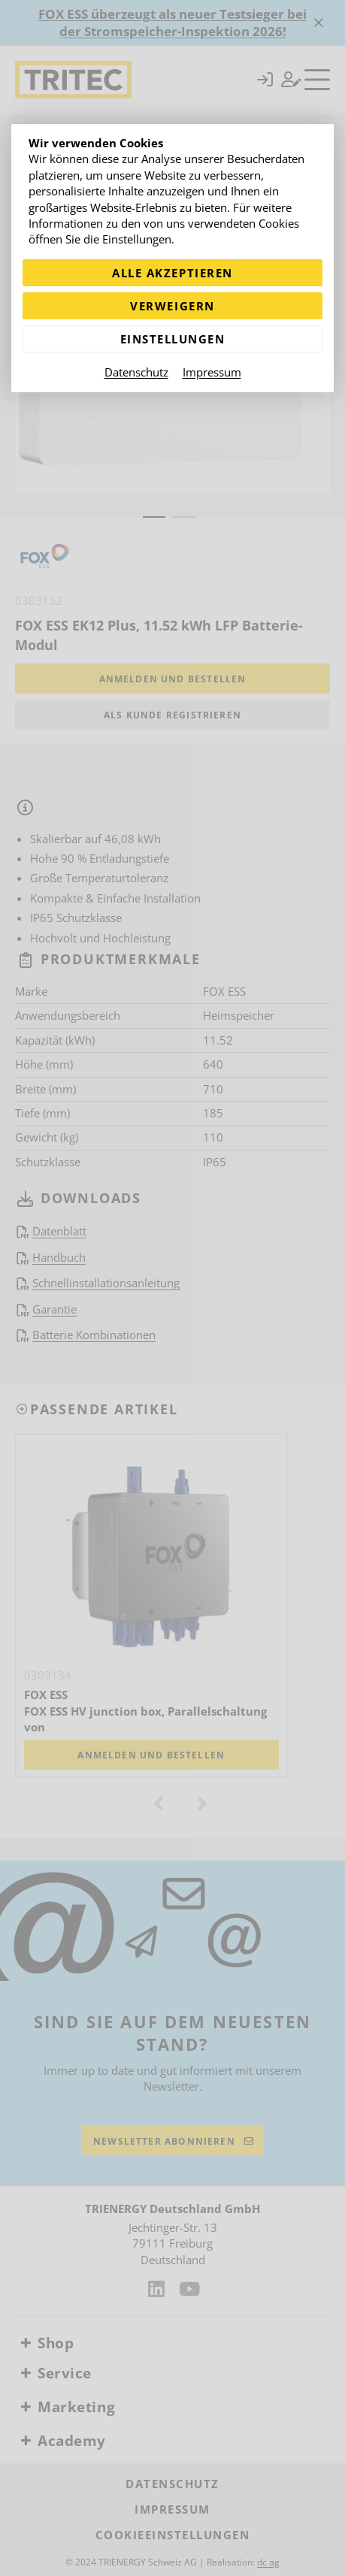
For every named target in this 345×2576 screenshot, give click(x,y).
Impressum (212, 371)
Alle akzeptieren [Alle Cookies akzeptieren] (172, 272)
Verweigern (172, 305)
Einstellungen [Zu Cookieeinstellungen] (172, 338)
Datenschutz (136, 371)
